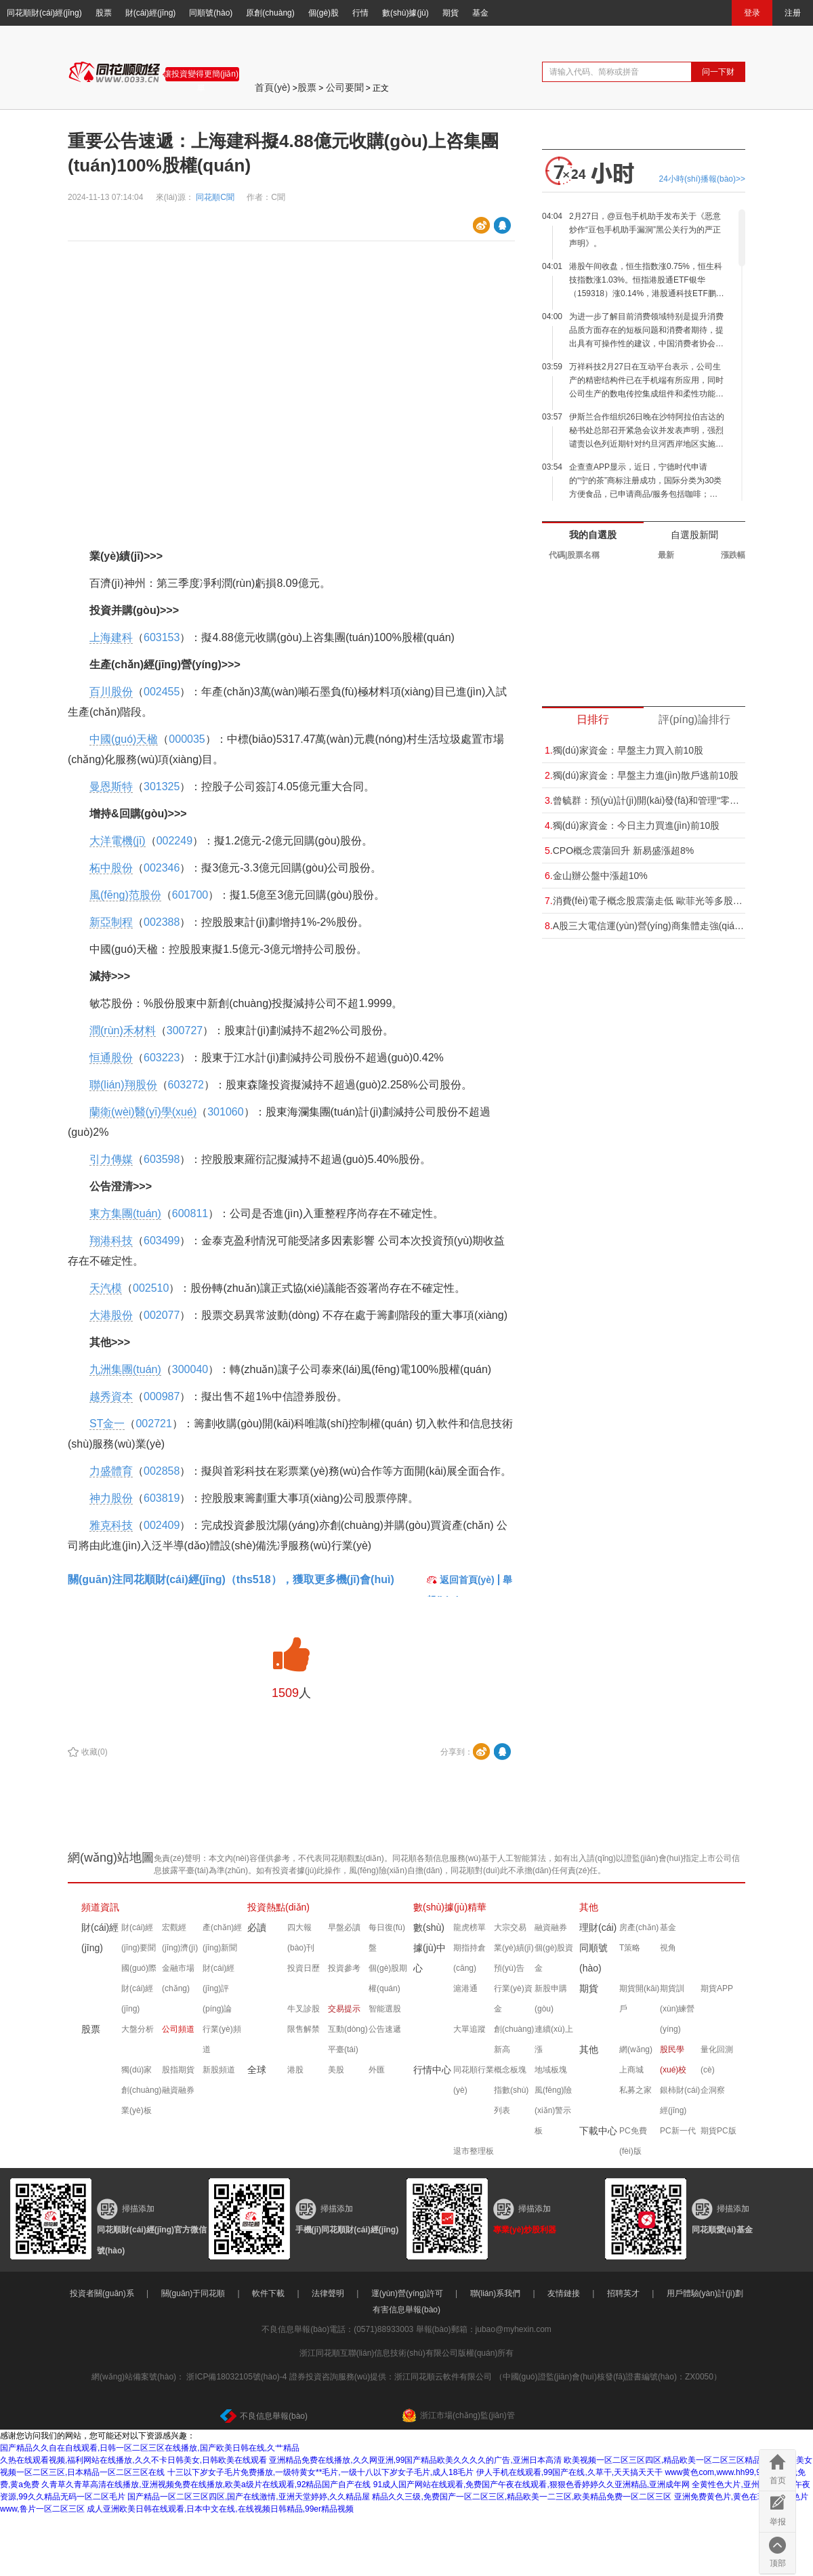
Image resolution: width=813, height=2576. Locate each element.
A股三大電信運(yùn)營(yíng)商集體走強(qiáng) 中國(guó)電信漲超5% (645, 925)
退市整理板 (473, 2151)
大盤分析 (137, 2029)
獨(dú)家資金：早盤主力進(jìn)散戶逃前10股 (641, 775)
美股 (336, 2069)
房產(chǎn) (639, 1927)
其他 (588, 1907)
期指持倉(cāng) (469, 1958)
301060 (225, 1112)
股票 (104, 13)
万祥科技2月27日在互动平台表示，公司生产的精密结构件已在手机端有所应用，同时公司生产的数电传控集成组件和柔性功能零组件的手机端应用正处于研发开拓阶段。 (646, 381)
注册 (793, 13)
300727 (185, 1030)
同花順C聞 (216, 197)
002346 (162, 868)
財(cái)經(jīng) (150, 13)
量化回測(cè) (717, 2059)
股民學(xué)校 (673, 2059)
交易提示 (344, 2008)
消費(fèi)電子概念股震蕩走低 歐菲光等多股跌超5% (645, 900)
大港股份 (111, 1315)
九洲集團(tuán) (125, 1369)
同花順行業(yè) (473, 2080)
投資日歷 (303, 1968)
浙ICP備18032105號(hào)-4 (236, 2376)
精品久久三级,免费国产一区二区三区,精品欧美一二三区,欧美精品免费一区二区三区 (521, 2496)
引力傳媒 (111, 1159)
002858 (162, 1471)
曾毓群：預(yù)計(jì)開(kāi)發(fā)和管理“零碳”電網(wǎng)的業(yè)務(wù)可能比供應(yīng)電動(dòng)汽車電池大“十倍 (645, 800)
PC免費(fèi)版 (633, 2141)
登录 (752, 13)
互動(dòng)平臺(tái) (348, 2039)
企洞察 (713, 2090)
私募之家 (635, 2090)
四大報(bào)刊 (300, 1938)
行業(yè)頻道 (222, 2039)
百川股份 (111, 691)
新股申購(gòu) (551, 1998)
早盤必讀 (344, 1927)
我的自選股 (593, 534)
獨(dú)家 (136, 2069)
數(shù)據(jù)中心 (429, 1948)
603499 (162, 1240)
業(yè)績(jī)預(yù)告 (514, 1958)
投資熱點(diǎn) (278, 1907)
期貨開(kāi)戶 (639, 1998)
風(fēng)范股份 (125, 895)
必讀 (256, 1927)
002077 (162, 1315)
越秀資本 (111, 1396)
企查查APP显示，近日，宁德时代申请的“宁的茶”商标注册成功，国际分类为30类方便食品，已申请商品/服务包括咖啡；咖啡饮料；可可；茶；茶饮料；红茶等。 (645, 481)
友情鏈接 (563, 2293)
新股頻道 (219, 2069)
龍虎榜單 (469, 1927)
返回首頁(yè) (461, 1579)
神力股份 (111, 1498)
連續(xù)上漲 (554, 2039)
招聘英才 (623, 2293)
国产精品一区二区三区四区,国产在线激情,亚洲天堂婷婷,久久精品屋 (248, 2496)
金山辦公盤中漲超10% (596, 875)
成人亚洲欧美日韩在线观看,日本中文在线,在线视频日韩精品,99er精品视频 (220, 2509)
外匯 (377, 2069)
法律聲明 (328, 2293)
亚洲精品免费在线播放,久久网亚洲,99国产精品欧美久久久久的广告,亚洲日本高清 (415, 2460)
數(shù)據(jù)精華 (449, 1907)
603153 (162, 637)
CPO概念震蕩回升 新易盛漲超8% (619, 850)
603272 (186, 1084)
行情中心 (432, 2069)
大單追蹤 (469, 2029)
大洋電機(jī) (117, 840)
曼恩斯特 (111, 786)
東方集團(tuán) (125, 1213)
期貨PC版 (718, 2130)
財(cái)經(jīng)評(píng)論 (218, 1988)
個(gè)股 (323, 13)
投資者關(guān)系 (102, 2293)
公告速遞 (385, 2029)
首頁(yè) (272, 87)
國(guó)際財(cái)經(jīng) (139, 1988)
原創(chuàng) (270, 13)
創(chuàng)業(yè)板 (141, 2100)
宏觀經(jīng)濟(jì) (180, 1938)
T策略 (629, 1948)
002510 (151, 1288)
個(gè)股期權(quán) (388, 1978)
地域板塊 (551, 2069)
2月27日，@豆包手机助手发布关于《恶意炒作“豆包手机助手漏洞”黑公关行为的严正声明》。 (645, 229)
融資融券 (178, 2090)
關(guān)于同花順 (193, 2293)
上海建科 (111, 637)
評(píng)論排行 (694, 719)
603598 (162, 1159)
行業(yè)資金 (513, 1998)
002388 (162, 922)
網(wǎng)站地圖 (111, 1857)
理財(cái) (598, 1927)
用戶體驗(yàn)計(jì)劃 (705, 2293)
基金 (480, 13)
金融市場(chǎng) (178, 1978)
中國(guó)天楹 (123, 739)
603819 (162, 1498)
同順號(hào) (210, 13)
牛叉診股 (303, 2008)
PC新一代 (678, 2130)
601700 (190, 895)
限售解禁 (303, 2029)
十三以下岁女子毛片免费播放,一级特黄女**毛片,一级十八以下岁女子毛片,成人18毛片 (320, 2472)
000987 (162, 1396)
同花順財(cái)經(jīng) (44, 13)
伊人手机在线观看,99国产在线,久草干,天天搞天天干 (569, 2472)
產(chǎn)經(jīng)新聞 (222, 1938)
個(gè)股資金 (554, 1958)
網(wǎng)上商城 (635, 2059)
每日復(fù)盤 (387, 1938)
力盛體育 (111, 1471)
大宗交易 (510, 1927)
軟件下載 (268, 2293)
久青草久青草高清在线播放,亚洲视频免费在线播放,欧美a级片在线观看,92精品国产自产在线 (206, 2484)
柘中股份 (111, 868)
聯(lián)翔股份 (123, 1084)
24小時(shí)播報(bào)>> (702, 179)
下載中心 (598, 2130)
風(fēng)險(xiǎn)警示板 (553, 2110)
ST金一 (107, 1423)
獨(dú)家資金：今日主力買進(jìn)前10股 (632, 825)
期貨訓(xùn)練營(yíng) (677, 2009)
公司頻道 (178, 2029)
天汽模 (105, 1288)
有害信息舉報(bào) (406, 2309)
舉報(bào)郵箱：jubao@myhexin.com (483, 2329)
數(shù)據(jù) (405, 13)
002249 (174, 840)
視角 (668, 1948)
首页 (778, 2480)
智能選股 (385, 2008)
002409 (162, 1525)
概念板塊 (510, 2069)
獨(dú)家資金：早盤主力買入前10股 (624, 750)
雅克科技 (111, 1525)
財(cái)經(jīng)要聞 (138, 1938)
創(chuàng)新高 (514, 2039)
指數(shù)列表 (511, 2100)
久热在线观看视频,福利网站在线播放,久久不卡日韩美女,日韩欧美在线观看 (133, 2460)
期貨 (450, 13)
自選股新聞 (694, 534)
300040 (190, 1369)
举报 (778, 2522)
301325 (162, 786)
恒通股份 (111, 1057)
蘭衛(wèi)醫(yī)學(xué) (142, 1112)
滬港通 (465, 1988)
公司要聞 (345, 87)
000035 (187, 739)
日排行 (593, 719)
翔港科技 (111, 1240)
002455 (162, 691)
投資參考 (344, 1968)
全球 (256, 2069)
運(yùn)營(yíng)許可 (407, 2293)
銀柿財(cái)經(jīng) (680, 2100)
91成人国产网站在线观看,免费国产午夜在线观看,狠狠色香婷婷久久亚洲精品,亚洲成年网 (531, 2484)
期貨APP (717, 1988)
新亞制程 (111, 922)
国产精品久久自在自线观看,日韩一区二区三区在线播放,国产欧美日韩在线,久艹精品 (149, 2448)
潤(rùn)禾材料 (122, 1030)
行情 (360, 13)
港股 (295, 2069)
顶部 (778, 2563)
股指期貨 (178, 2069)
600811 (190, 1213)
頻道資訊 (100, 1907)
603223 (162, 1057)
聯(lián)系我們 (495, 2293)
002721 (153, 1423)
